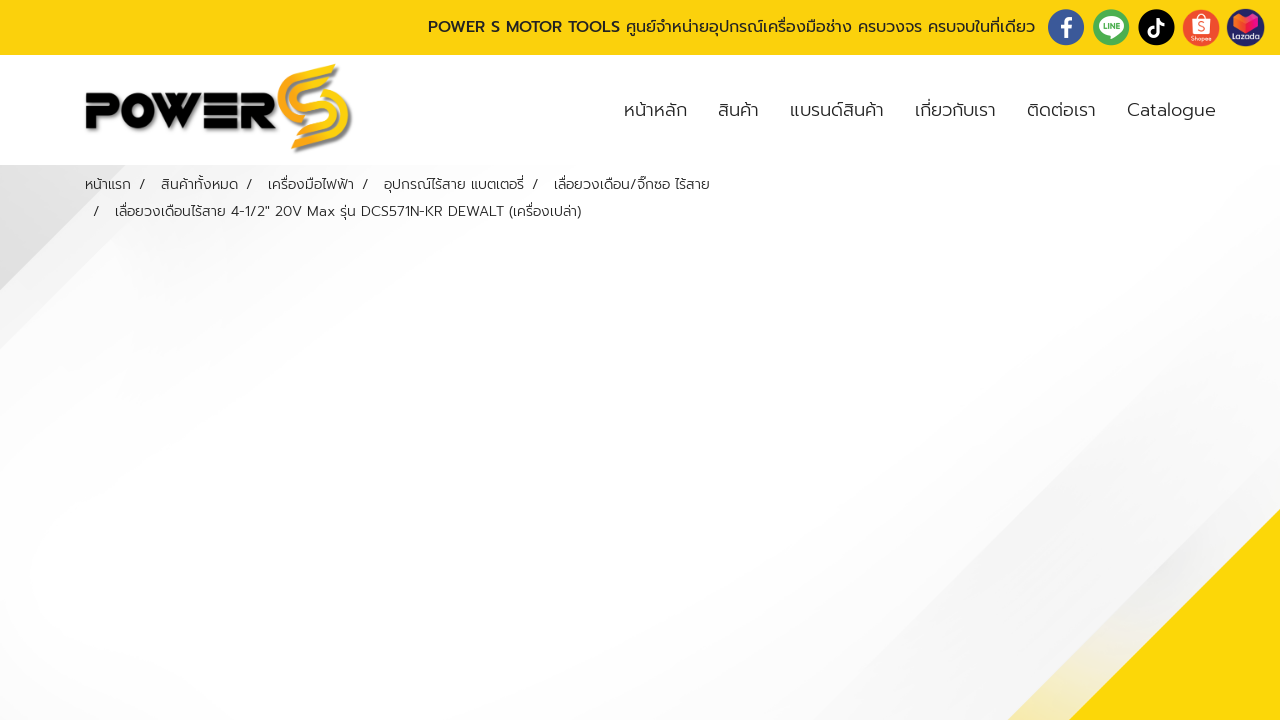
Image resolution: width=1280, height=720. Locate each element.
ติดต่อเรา (1061, 110)
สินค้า (738, 110)
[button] (1249, 110)
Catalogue (1171, 110)
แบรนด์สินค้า (837, 110)
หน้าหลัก (655, 110)
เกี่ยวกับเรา (955, 110)
